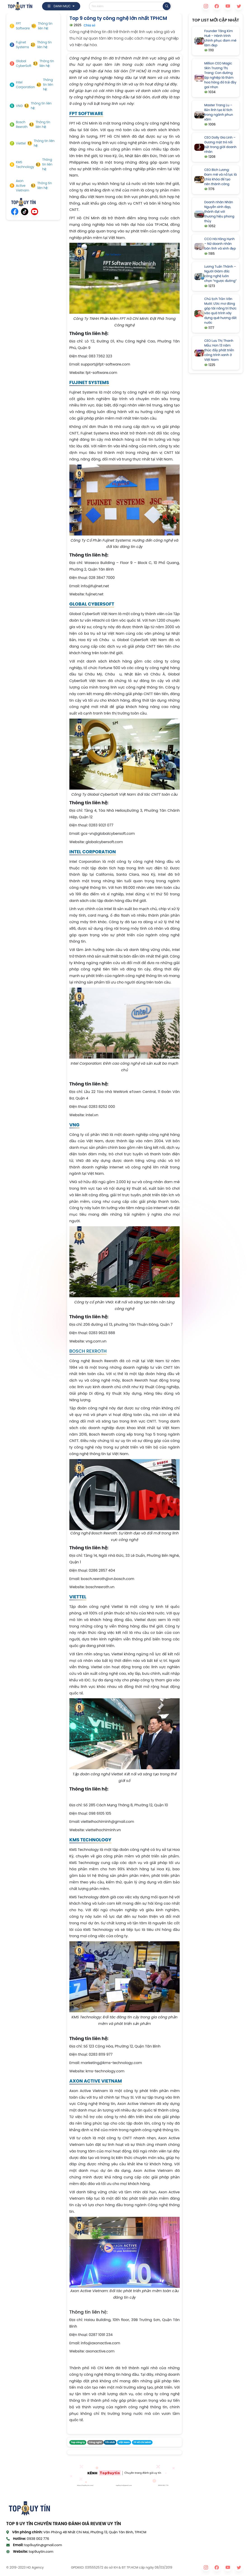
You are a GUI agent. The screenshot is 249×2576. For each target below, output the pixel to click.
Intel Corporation (25, 84)
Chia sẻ (89, 25)
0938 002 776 (38, 2538)
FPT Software (23, 26)
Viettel (21, 143)
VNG (19, 106)
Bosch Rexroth (22, 124)
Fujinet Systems (22, 44)
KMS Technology (25, 164)
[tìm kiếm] (167, 6)
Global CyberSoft (23, 63)
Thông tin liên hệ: (45, 26)
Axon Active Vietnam (22, 186)
